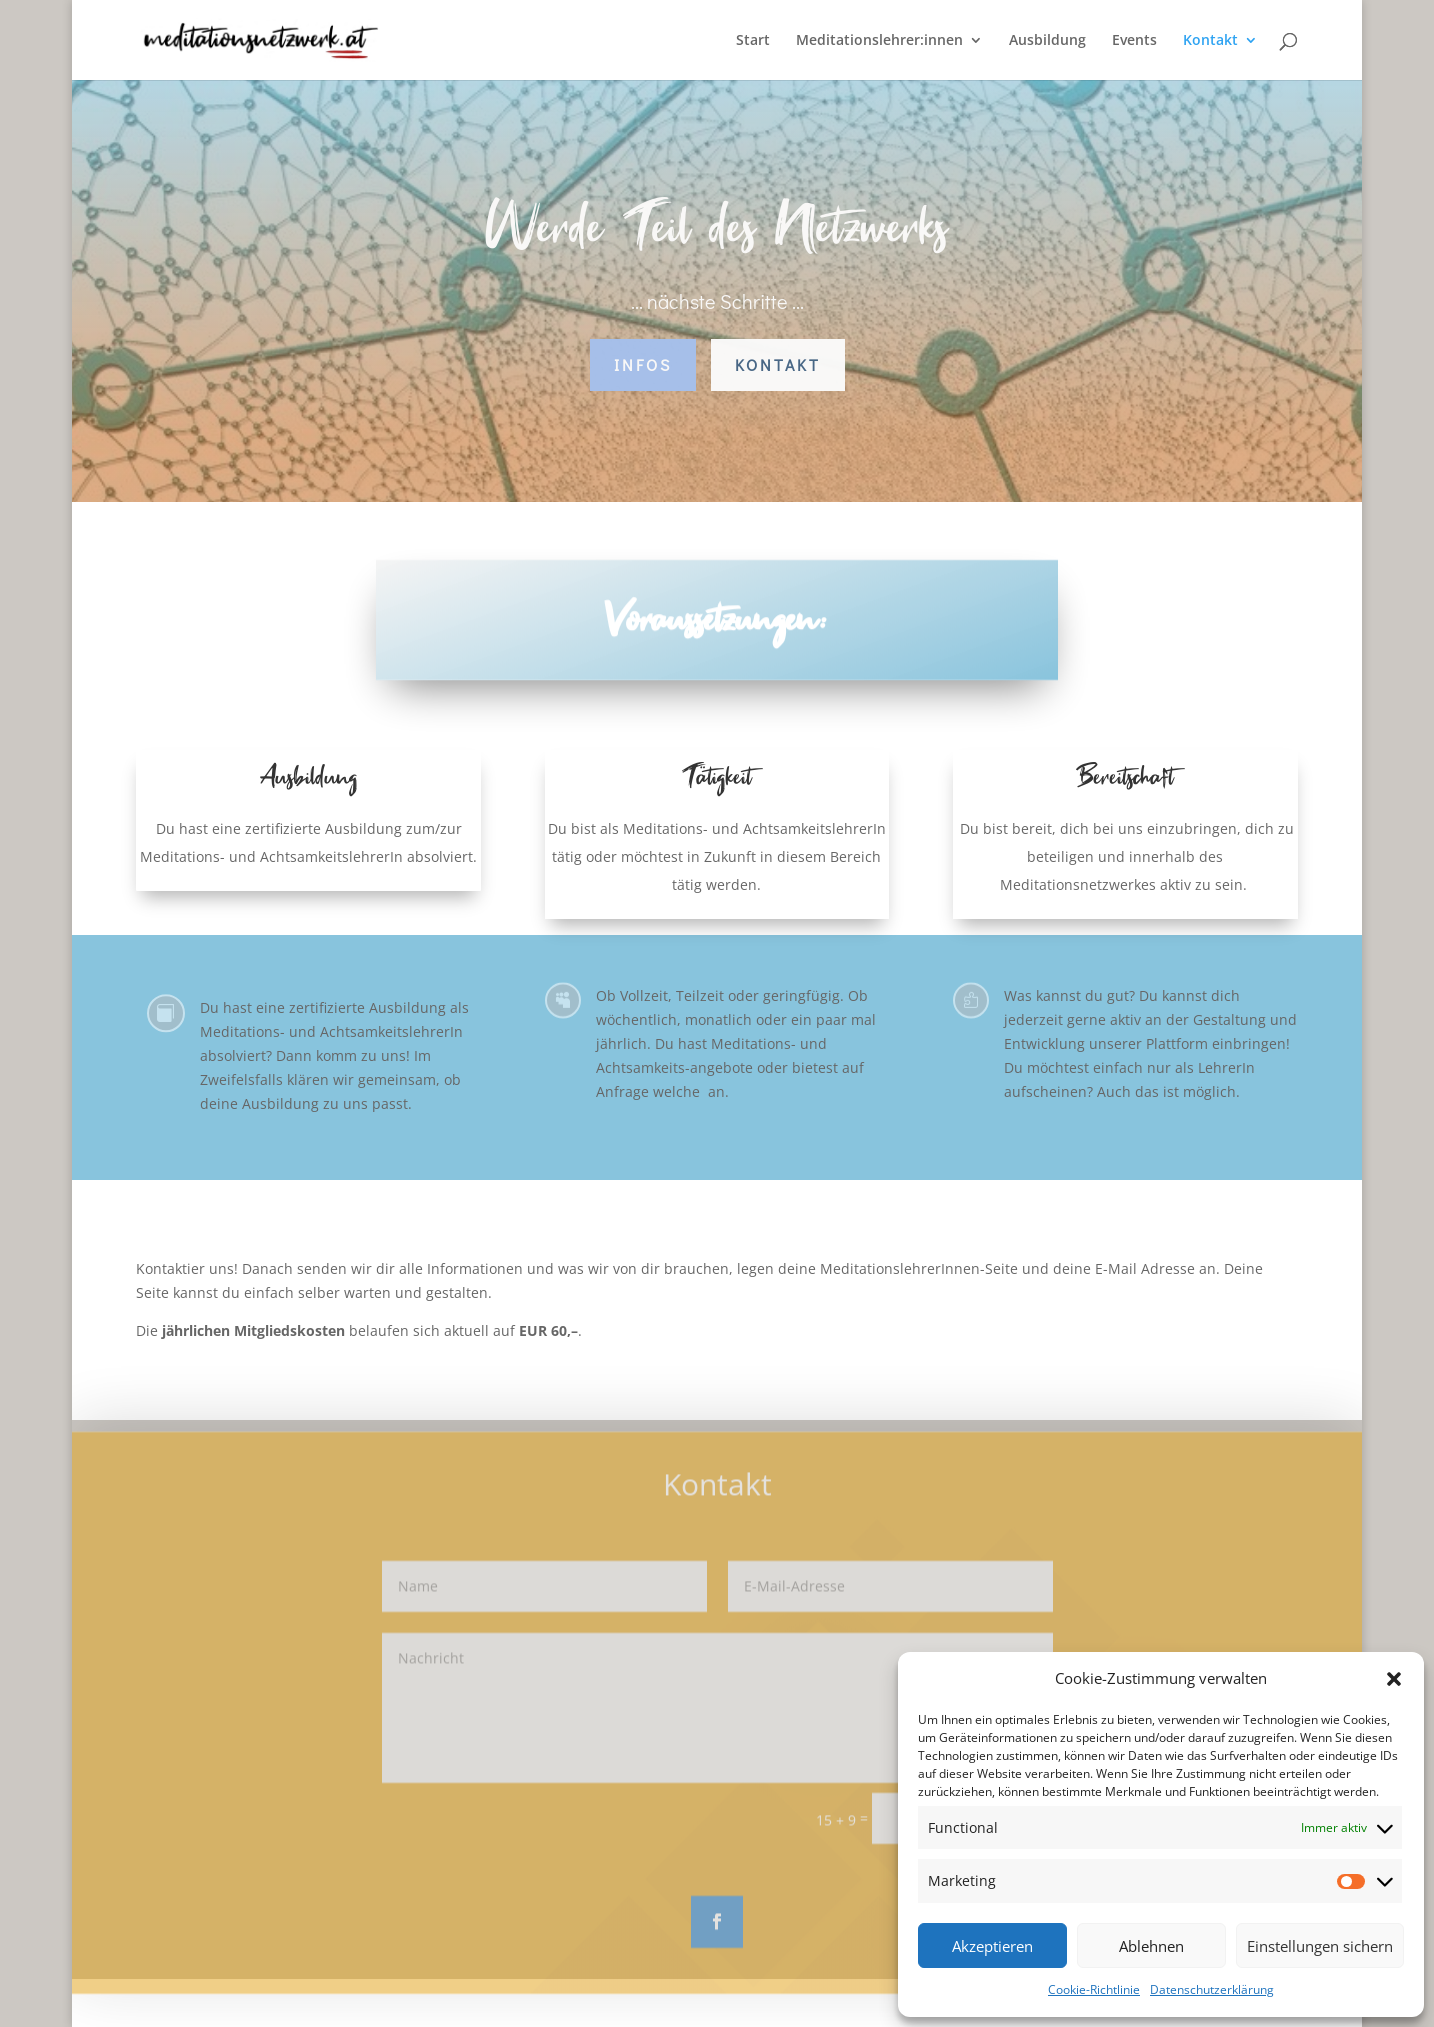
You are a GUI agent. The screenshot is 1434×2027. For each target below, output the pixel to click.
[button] (1394, 1679)
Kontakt (1210, 41)
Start (753, 41)
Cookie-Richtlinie (1094, 1989)
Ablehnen (1151, 1946)
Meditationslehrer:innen (879, 41)
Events (1134, 41)
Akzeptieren (992, 1946)
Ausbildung (1047, 41)
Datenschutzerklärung (1212, 1989)
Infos (643, 364)
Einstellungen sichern (1320, 1946)
